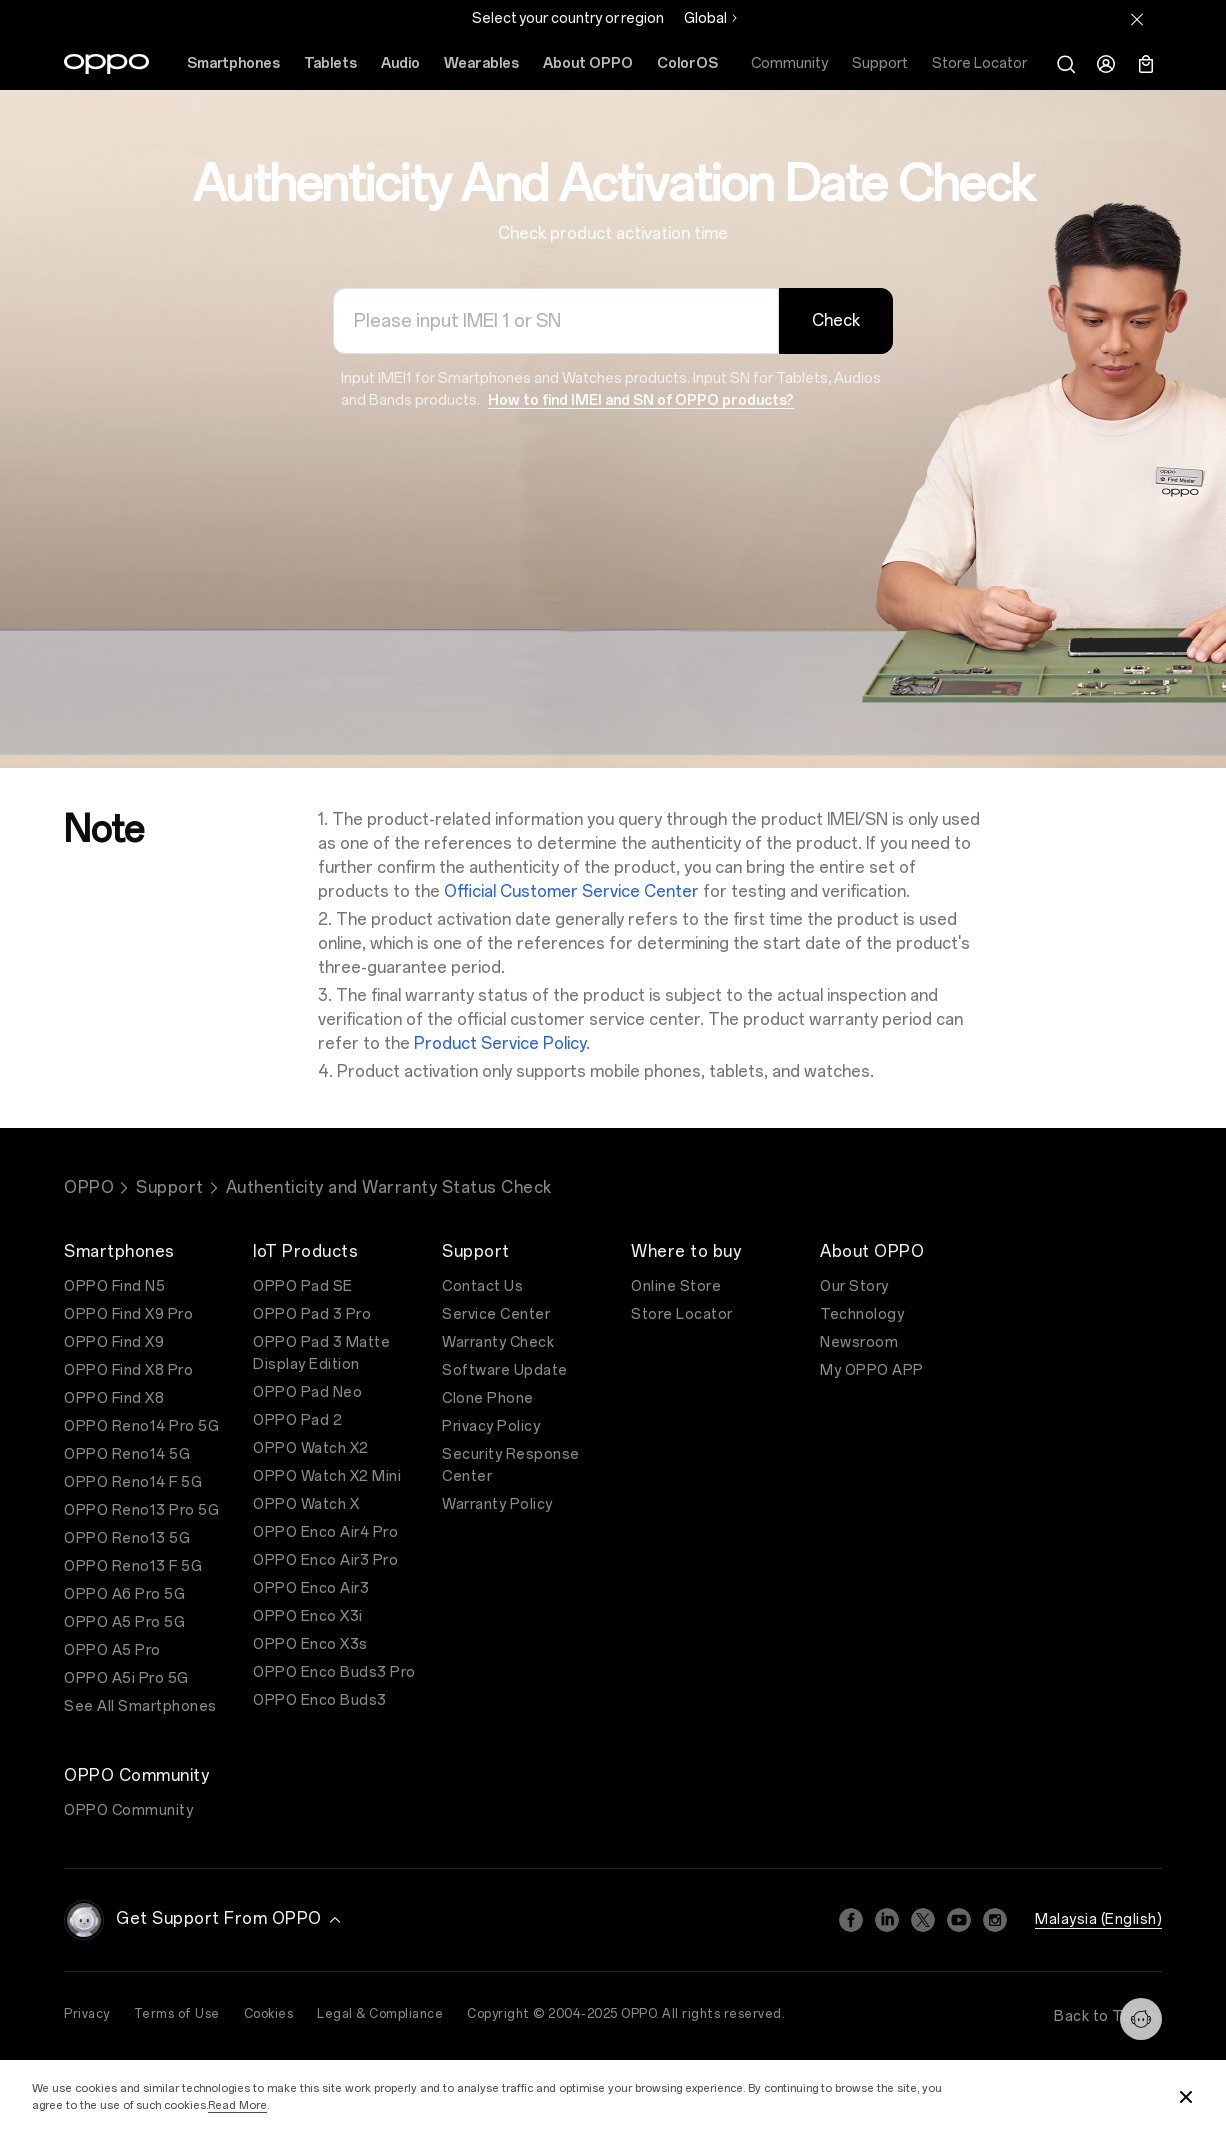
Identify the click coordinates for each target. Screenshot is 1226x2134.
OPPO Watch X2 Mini (327, 1476)
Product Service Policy (500, 1043)
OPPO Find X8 (114, 1398)
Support (170, 1187)
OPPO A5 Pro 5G (124, 1622)
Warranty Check (498, 1342)
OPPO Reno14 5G (127, 1454)
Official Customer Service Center (571, 891)
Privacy (87, 2014)
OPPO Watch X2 (311, 1448)
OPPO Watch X (306, 1504)
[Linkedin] (887, 1920)
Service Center (496, 1314)
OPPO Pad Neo (307, 1392)
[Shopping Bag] (1146, 64)
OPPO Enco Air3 (311, 1588)
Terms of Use (177, 2014)
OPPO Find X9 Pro (128, 1314)
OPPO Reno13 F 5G (133, 1566)
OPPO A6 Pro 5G (124, 1594)
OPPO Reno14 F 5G (133, 1482)
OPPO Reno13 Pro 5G (141, 1510)
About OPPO (588, 63)
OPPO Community (128, 1810)
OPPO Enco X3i (308, 1616)
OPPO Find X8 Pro (128, 1370)
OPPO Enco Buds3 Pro (334, 1672)
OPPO (89, 1187)
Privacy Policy (491, 1426)
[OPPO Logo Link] (106, 64)
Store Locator (682, 1314)
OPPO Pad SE (303, 1286)
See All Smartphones (140, 1706)
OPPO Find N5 (114, 1286)
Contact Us (482, 1286)
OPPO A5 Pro (112, 1650)
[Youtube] (959, 1920)
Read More (237, 2105)
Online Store (676, 1286)
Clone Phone (488, 1398)
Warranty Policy (497, 1504)
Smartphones (233, 63)
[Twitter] (923, 1920)
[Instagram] (995, 1920)
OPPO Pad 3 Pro (312, 1314)
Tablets (330, 63)
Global (705, 18)
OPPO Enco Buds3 (320, 1700)
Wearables (481, 63)
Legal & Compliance (380, 2014)
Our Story (854, 1286)
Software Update (505, 1370)
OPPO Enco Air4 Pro (325, 1532)
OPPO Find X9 (114, 1342)
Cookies (269, 2014)
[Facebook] (851, 1920)
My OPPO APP (872, 1370)
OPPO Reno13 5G (127, 1538)
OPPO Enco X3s (310, 1644)
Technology (862, 1314)
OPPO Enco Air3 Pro (325, 1560)
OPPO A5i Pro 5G (126, 1678)
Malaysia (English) (1098, 1919)
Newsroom (859, 1342)
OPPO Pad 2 (297, 1420)
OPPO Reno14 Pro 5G (141, 1426)
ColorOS (687, 63)
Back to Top (1108, 2016)
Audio (400, 63)
